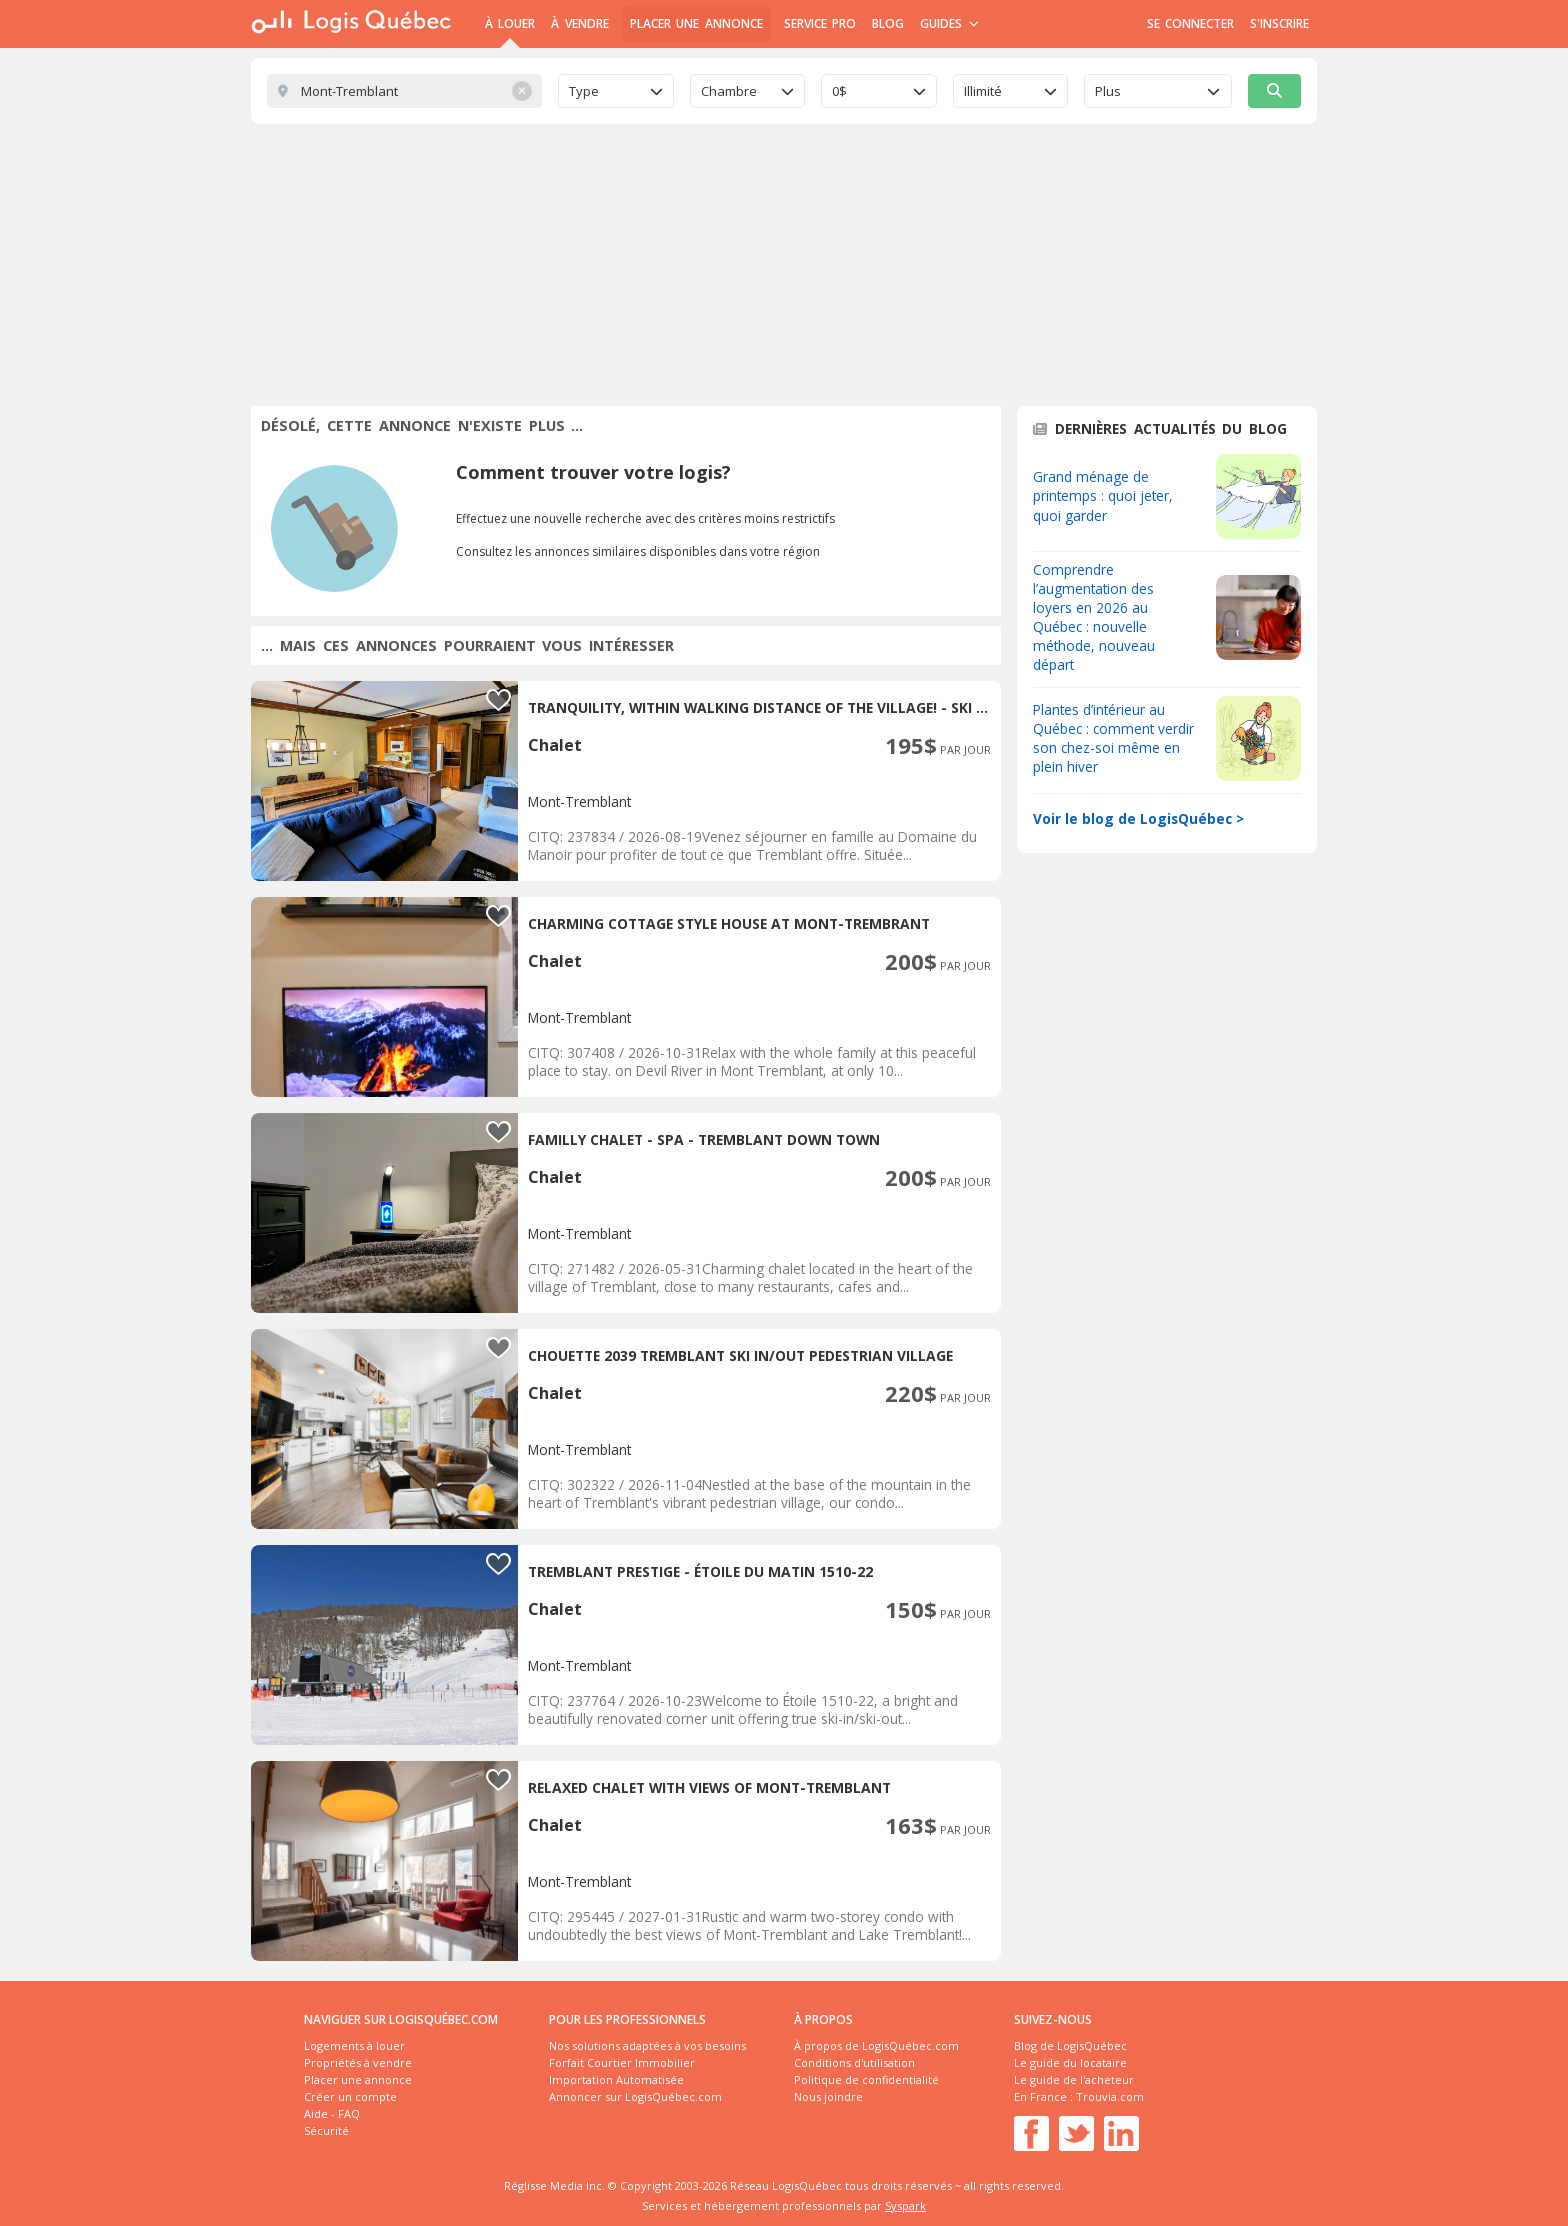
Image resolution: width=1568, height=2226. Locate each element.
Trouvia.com (1110, 2096)
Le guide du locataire (1070, 2062)
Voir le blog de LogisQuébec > (1138, 818)
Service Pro (820, 23)
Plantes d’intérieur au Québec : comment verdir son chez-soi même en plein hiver (1113, 738)
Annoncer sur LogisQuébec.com (635, 2096)
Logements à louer (354, 2045)
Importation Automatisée (616, 2079)
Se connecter (1190, 23)
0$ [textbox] (839, 91)
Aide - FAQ (332, 2113)
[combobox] (616, 91)
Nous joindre (828, 2096)
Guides (949, 23)
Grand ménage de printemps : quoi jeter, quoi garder (1103, 495)
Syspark (905, 2205)
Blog (888, 23)
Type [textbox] (584, 91)
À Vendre (579, 23)
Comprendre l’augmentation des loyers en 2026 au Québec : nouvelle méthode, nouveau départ (1094, 617)
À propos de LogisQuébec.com (876, 2045)
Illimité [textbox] (983, 91)
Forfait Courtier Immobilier (622, 2062)
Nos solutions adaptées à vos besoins (647, 2045)
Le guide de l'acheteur (1074, 2079)
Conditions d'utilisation (854, 2062)
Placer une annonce (696, 23)
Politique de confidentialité (866, 2079)
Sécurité (326, 2130)
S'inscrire (1279, 23)
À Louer (510, 23)
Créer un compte (350, 2096)
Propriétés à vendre (358, 2062)
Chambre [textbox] (729, 91)
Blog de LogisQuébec (1070, 2045)
